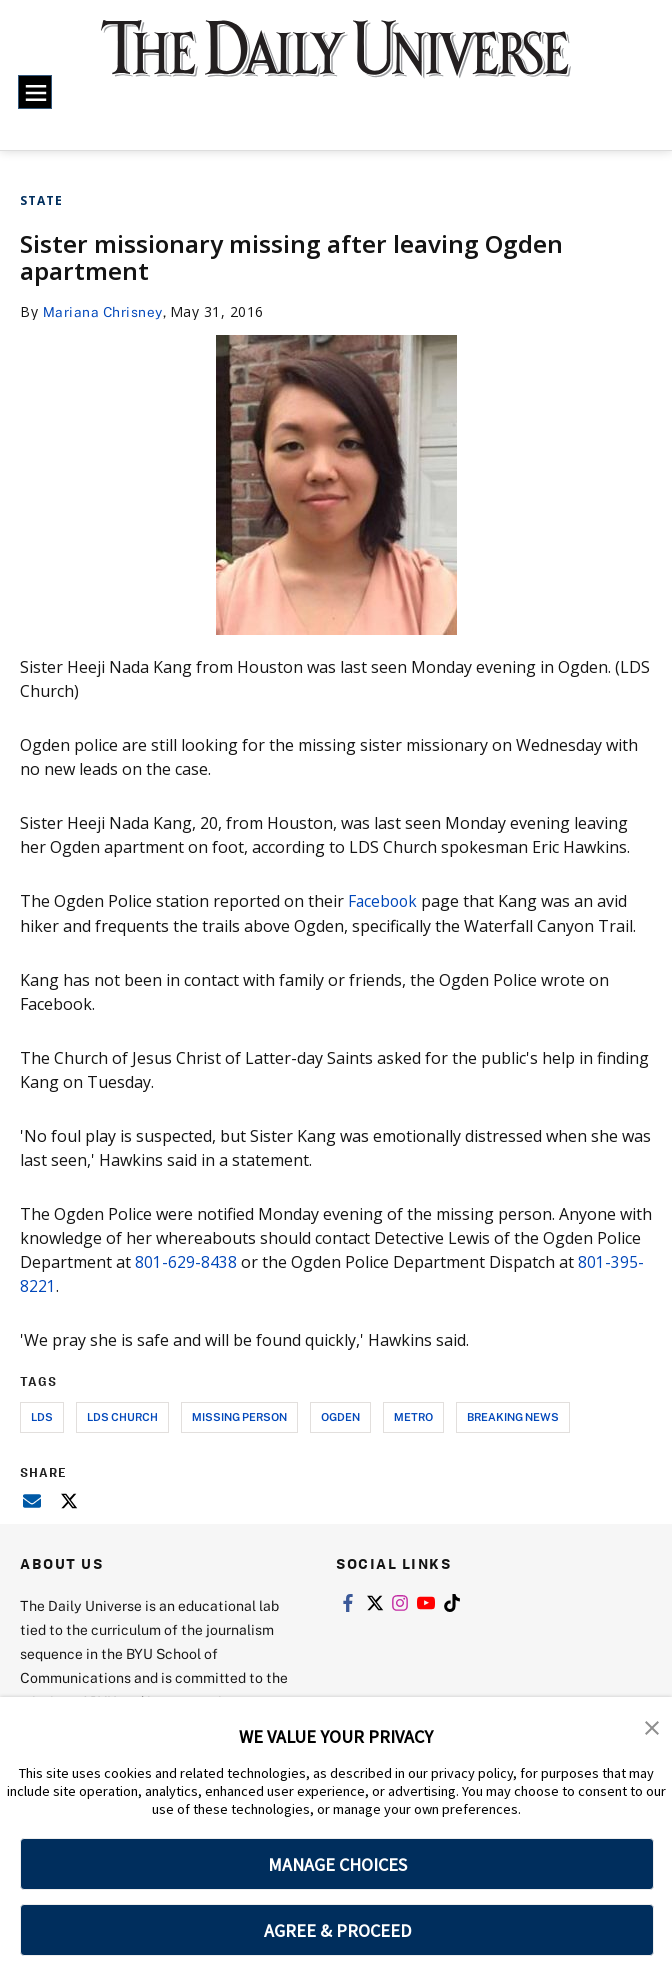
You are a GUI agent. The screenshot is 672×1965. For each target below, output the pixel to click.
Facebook (386, 901)
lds (42, 1415)
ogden (340, 1415)
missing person (239, 1415)
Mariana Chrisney (103, 311)
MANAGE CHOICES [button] (337, 1864)
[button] (652, 1726)
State (41, 200)
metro (413, 1415)
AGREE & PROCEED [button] (337, 1930)
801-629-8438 (186, 1261)
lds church (122, 1415)
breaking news (513, 1415)
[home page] (336, 61)
